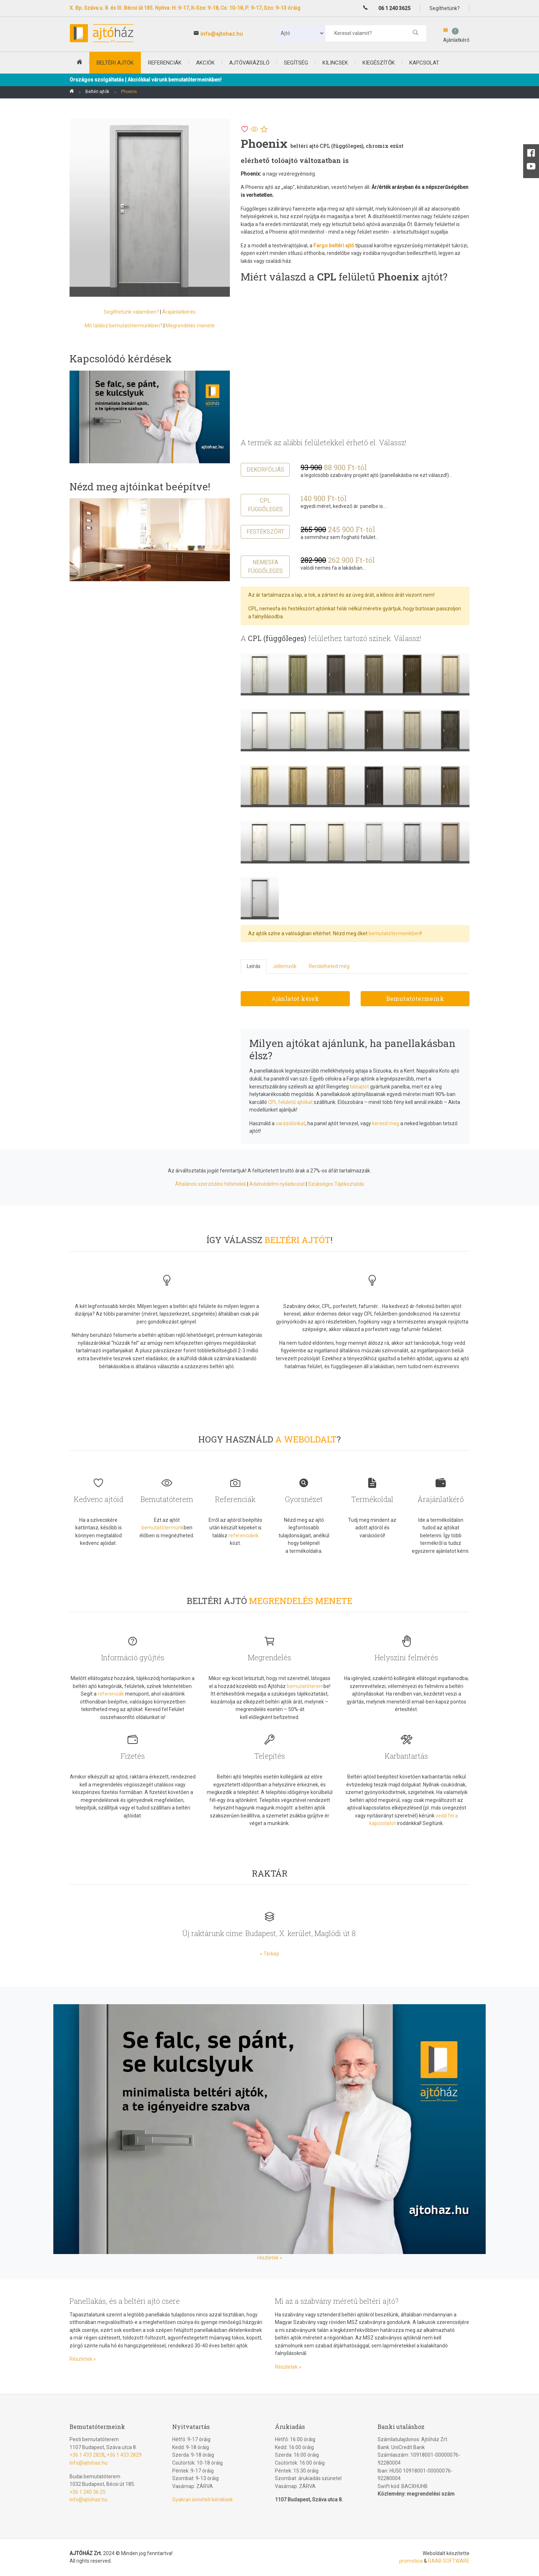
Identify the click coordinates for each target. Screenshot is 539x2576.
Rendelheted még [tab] (329, 966)
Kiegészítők (378, 62)
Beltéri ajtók (97, 91)
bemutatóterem (305, 1686)
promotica (411, 2561)
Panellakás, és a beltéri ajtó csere (125, 2301)
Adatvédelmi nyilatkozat (277, 1184)
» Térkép (269, 1954)
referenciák (111, 1694)
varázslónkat (290, 1123)
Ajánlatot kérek (295, 998)
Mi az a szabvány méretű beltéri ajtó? (336, 2301)
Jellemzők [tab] (285, 966)
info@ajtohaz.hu (221, 34)
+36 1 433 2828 (87, 2455)
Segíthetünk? (444, 8)
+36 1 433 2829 (124, 2455)
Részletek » (83, 2359)
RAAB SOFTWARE (448, 2561)
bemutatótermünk (163, 1527)
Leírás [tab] (253, 966)
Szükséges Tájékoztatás (336, 1184)
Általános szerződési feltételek (210, 1184)
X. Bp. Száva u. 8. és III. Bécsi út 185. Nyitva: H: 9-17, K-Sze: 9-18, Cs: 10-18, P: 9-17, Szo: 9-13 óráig (185, 8)
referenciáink (243, 1535)
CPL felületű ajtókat (290, 1102)
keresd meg (385, 1123)
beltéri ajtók (115, 62)
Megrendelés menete (190, 325)
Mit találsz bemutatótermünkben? (123, 325)
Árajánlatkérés (179, 312)
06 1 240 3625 (394, 8)
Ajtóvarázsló (249, 62)
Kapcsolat (424, 62)
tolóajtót (359, 1087)
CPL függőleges (265, 505)
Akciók (205, 62)
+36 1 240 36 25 (88, 2492)
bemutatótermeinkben (394, 933)
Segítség (296, 62)
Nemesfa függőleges (265, 566)
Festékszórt (265, 531)
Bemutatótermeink (415, 998)
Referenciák (165, 62)
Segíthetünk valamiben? (131, 312)
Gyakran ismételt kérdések (202, 2499)
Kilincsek (335, 62)
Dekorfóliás (265, 469)
